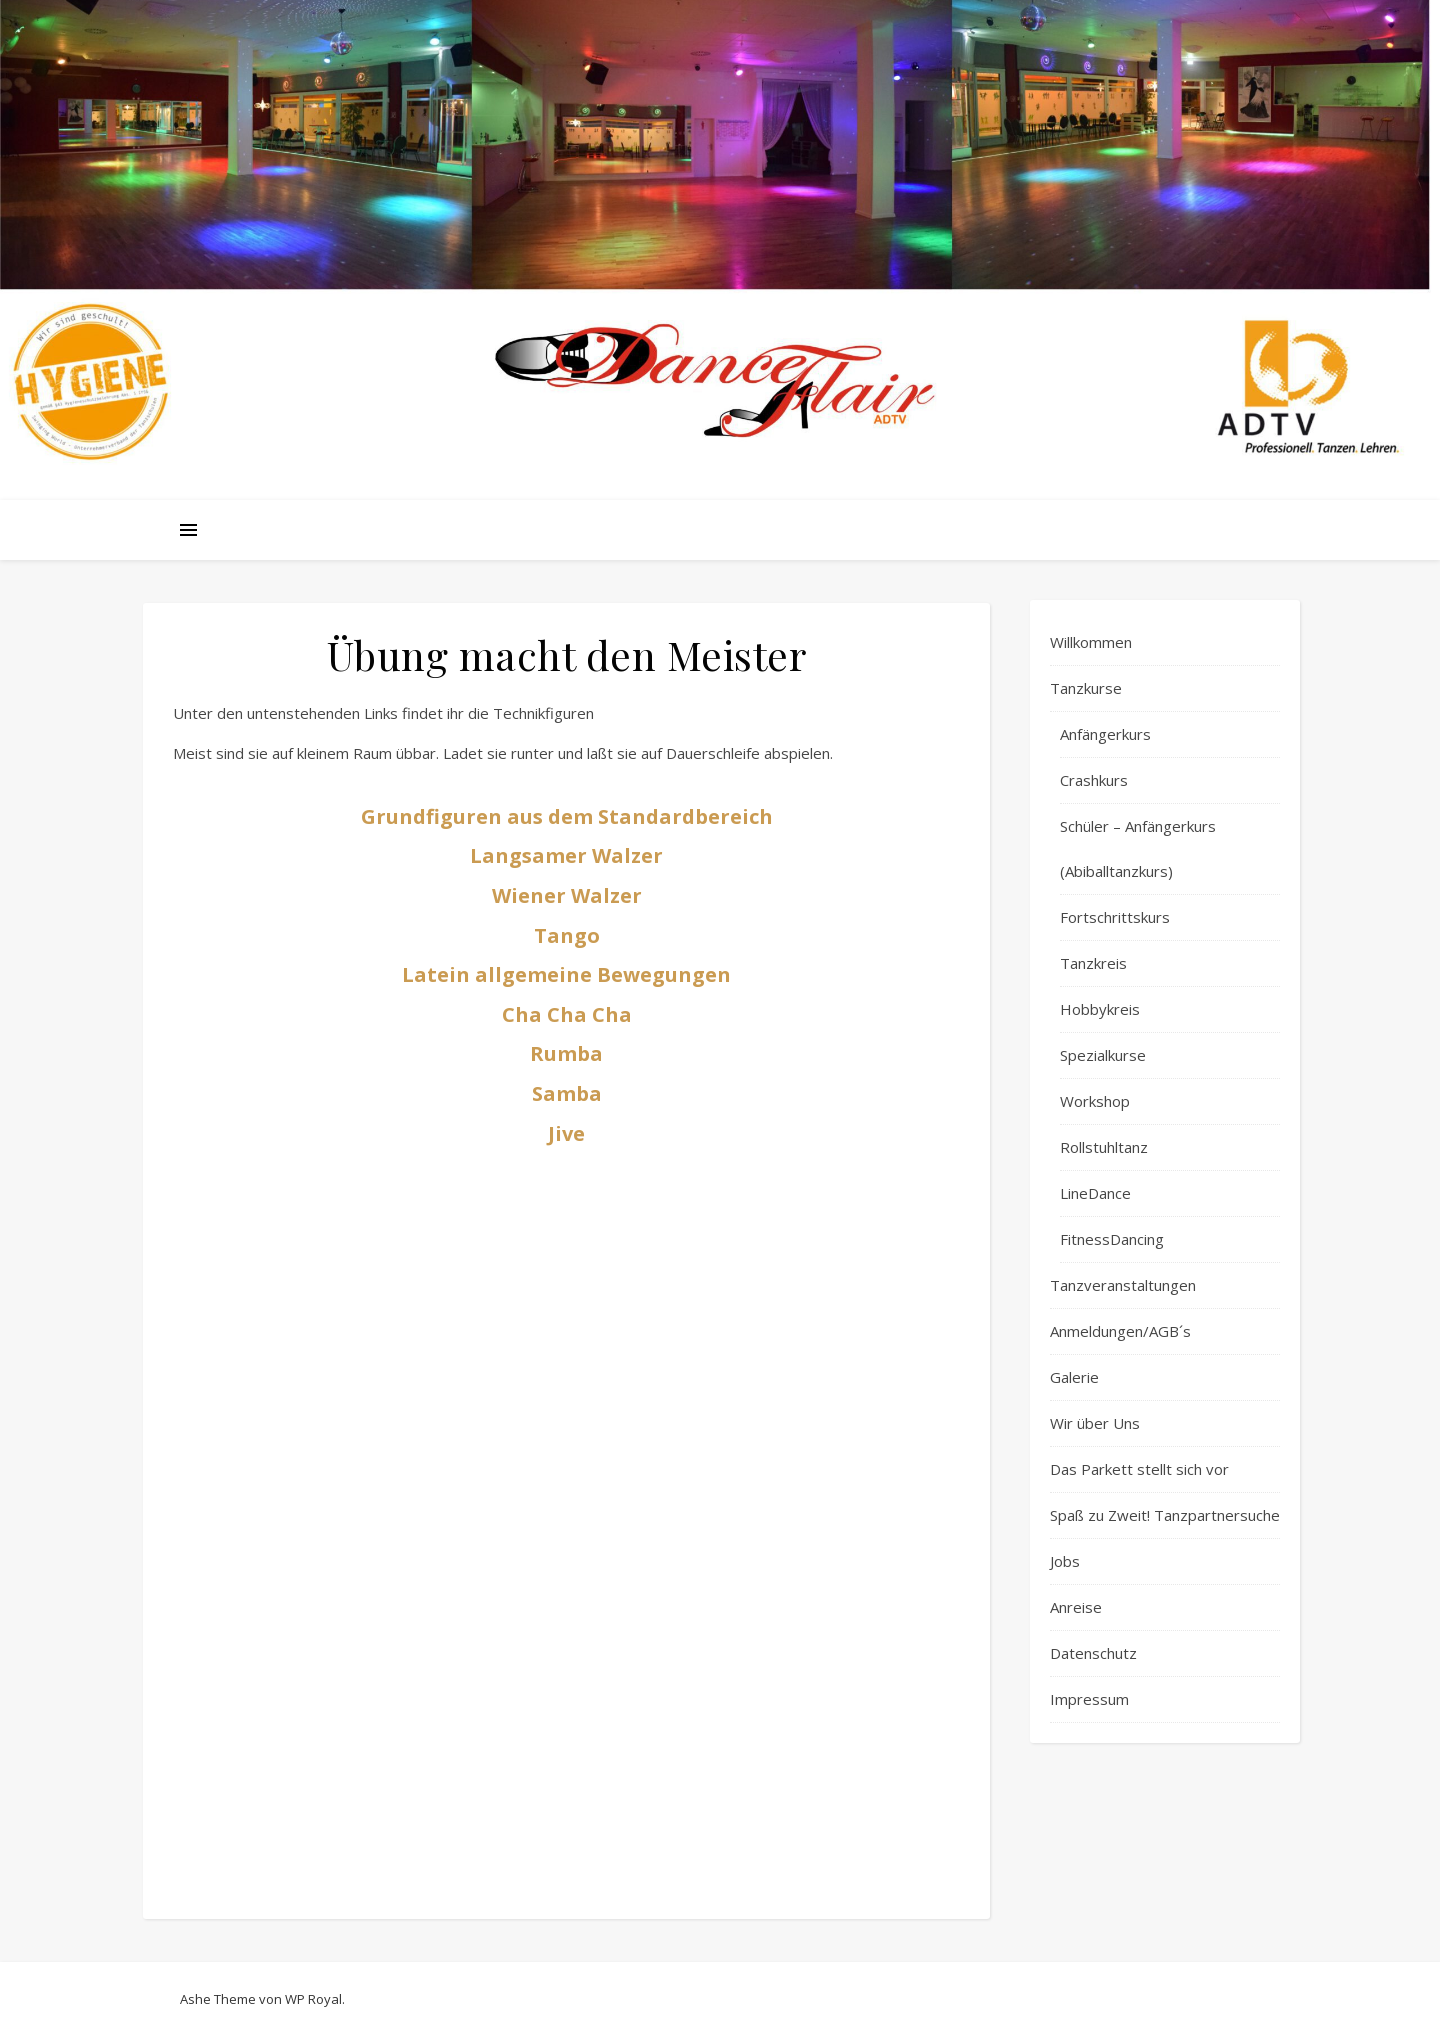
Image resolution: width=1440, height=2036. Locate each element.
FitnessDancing (1112, 1239)
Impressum (1089, 1699)
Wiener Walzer (567, 895)
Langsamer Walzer (566, 855)
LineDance (1095, 1193)
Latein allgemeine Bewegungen (566, 974)
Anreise (1076, 1607)
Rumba (566, 1053)
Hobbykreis (1100, 1009)
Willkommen (1091, 642)
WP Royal (313, 1999)
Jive (566, 1133)
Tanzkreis (1093, 963)
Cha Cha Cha (567, 1014)
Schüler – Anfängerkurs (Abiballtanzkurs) (1138, 848)
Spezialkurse (1103, 1055)
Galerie (1074, 1377)
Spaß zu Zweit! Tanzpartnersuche (1165, 1515)
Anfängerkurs (1105, 734)
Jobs (1065, 1561)
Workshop (1095, 1101)
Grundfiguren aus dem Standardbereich (567, 816)
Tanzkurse (1086, 688)
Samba (567, 1093)
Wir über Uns (1095, 1423)
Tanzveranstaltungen (1123, 1285)
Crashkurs (1094, 780)
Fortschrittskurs (1115, 917)
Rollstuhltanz (1104, 1147)
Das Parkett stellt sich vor (1139, 1469)
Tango (567, 935)
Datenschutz (1093, 1653)
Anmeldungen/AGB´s (1120, 1331)
